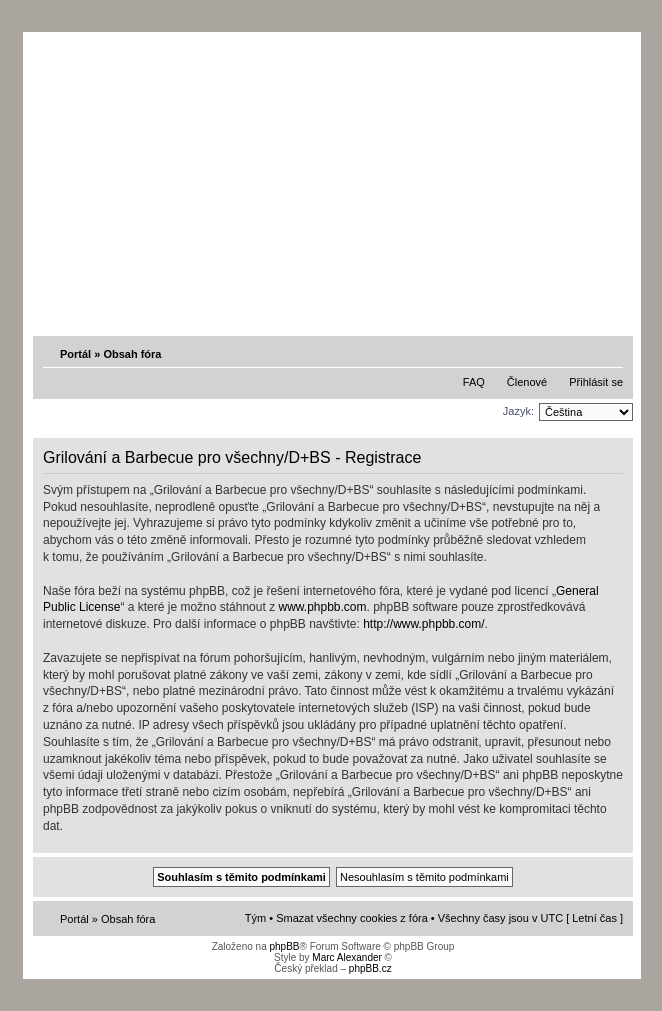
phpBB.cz (370, 968)
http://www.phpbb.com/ (423, 624)
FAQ (474, 382)
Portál (75, 354)
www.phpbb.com (322, 607)
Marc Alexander (346, 957)
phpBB (284, 946)
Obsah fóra (132, 354)
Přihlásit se (596, 382)
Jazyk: (518, 411)
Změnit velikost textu (610, 353)
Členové (527, 382)
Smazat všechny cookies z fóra (352, 918)
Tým (255, 918)
